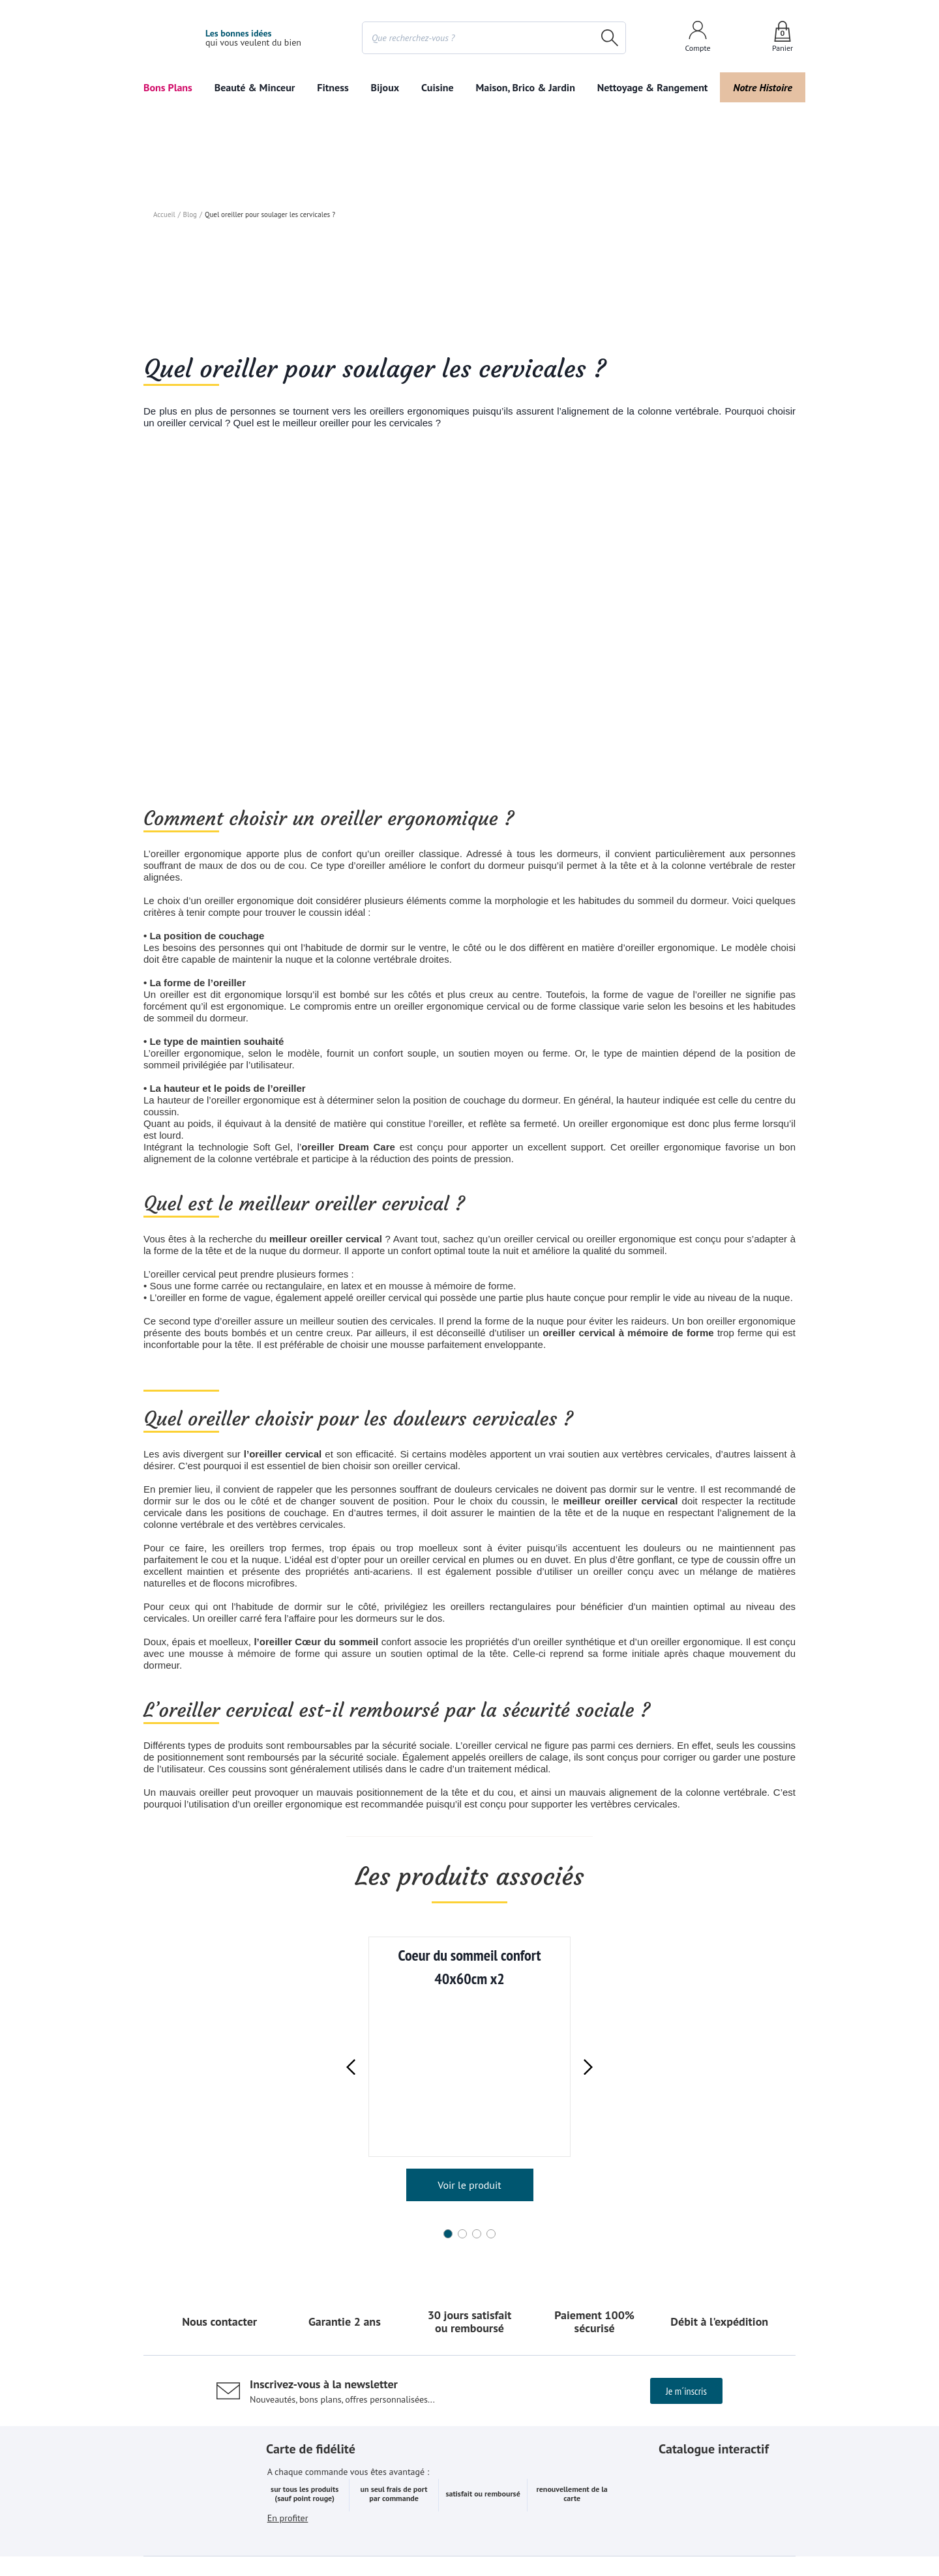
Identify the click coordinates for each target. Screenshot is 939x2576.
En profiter (288, 2332)
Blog (189, 321)
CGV (380, 2533)
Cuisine (439, 87)
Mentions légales (322, 2533)
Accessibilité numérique (603, 2533)
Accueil (164, 321)
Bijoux (384, 87)
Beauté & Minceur (253, 87)
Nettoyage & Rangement (653, 87)
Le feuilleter (727, 2314)
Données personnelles (496, 2533)
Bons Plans (169, 87)
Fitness (330, 87)
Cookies (420, 2533)
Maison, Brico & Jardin (528, 87)
